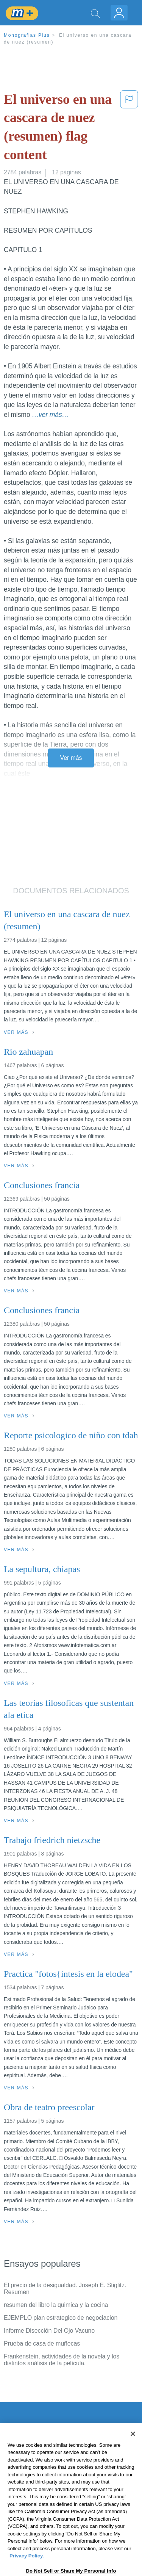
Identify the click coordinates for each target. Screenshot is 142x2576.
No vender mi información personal (50, 2508)
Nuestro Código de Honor (38, 2497)
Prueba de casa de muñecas (42, 2343)
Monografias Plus (27, 35)
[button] (129, 128)
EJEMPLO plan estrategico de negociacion (60, 2317)
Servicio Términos (27, 2455)
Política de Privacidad (32, 2465)
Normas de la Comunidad (38, 2487)
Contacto (16, 2444)
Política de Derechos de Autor (43, 2476)
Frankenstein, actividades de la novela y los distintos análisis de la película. (61, 2359)
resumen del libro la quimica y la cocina (56, 2305)
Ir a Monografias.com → (38, 2528)
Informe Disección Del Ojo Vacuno (49, 2330)
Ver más (71, 758)
